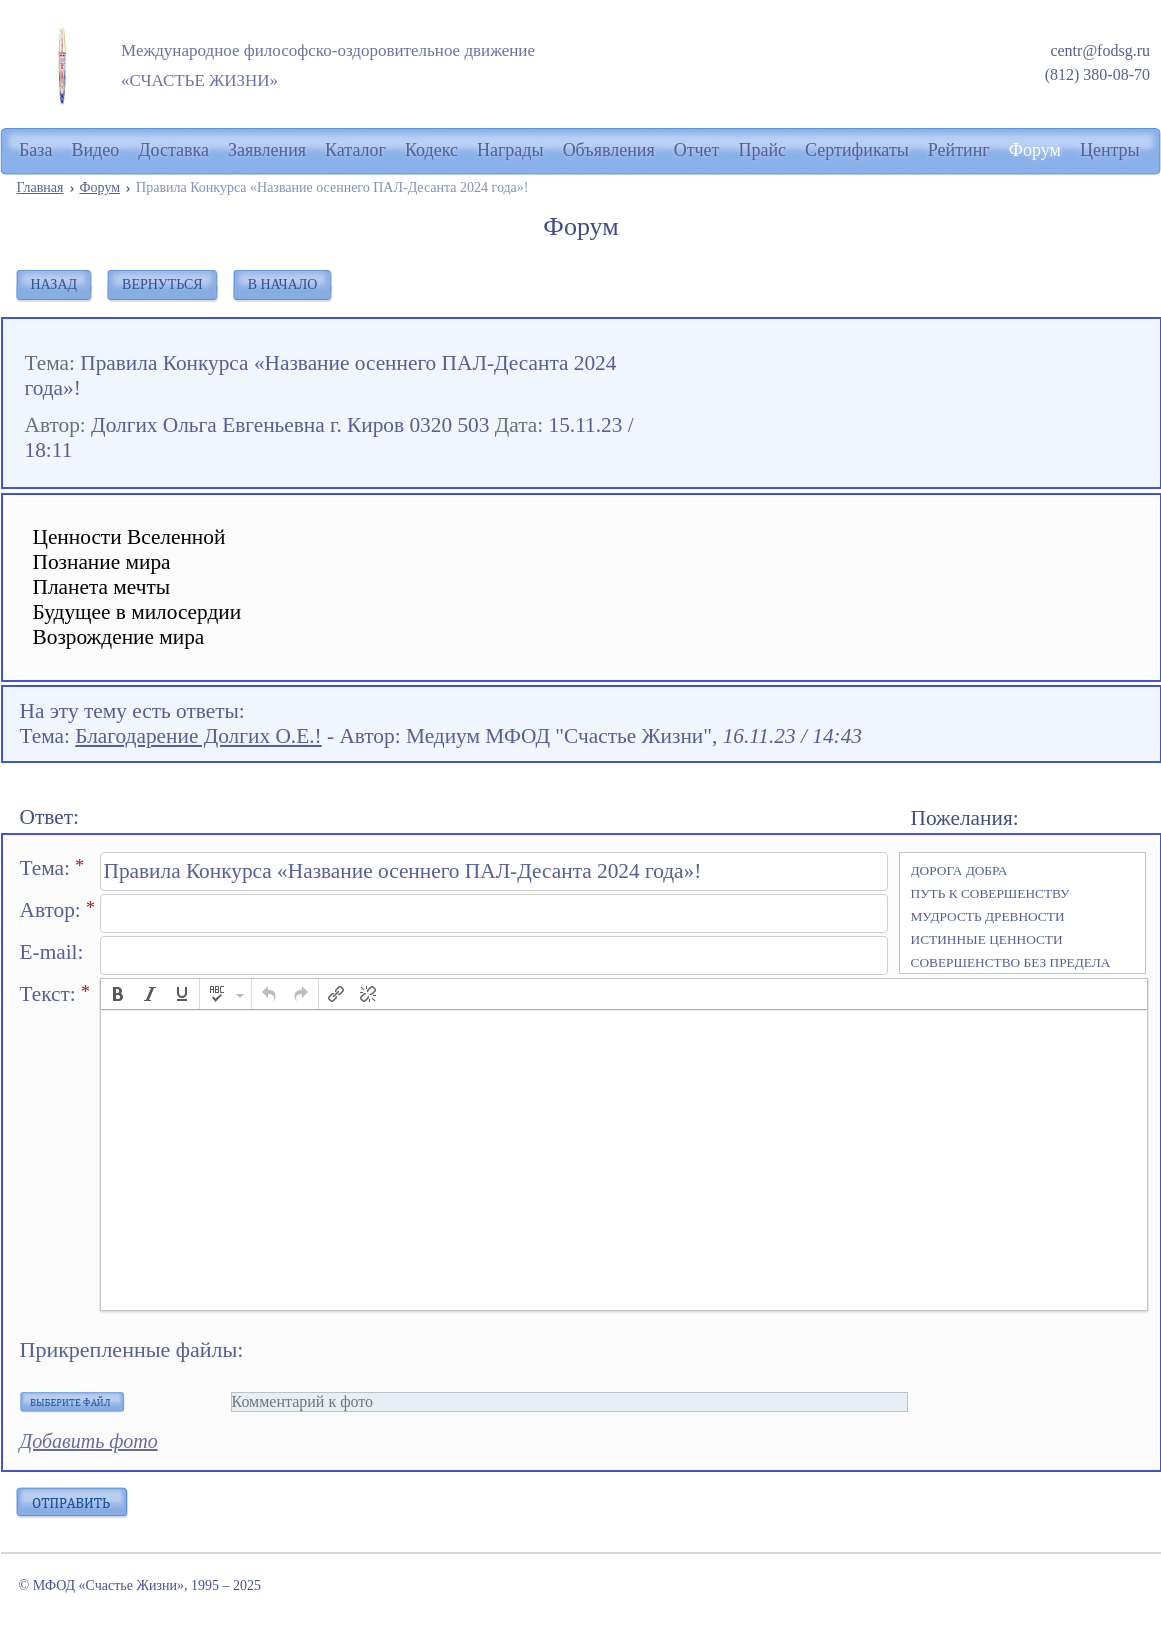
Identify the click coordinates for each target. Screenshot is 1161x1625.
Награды (510, 150)
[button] (118, 994)
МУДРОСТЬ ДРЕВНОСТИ (988, 916)
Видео (95, 150)
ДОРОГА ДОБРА (959, 870)
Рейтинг (959, 150)
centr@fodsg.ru (1100, 50)
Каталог (355, 150)
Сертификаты (857, 150)
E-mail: (52, 952)
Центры (1110, 150)
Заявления (267, 150)
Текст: (55, 994)
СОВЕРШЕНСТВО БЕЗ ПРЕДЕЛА (1011, 962)
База (35, 150)
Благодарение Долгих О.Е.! (198, 736)
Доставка (173, 150)
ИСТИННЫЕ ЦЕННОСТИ (987, 939)
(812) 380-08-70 (1097, 74)
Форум (100, 187)
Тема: (52, 868)
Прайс (762, 150)
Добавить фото (89, 1441)
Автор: (57, 910)
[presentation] (118, 994)
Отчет (697, 150)
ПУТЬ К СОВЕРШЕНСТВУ (990, 893)
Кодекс (431, 150)
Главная (40, 187)
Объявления (609, 150)
